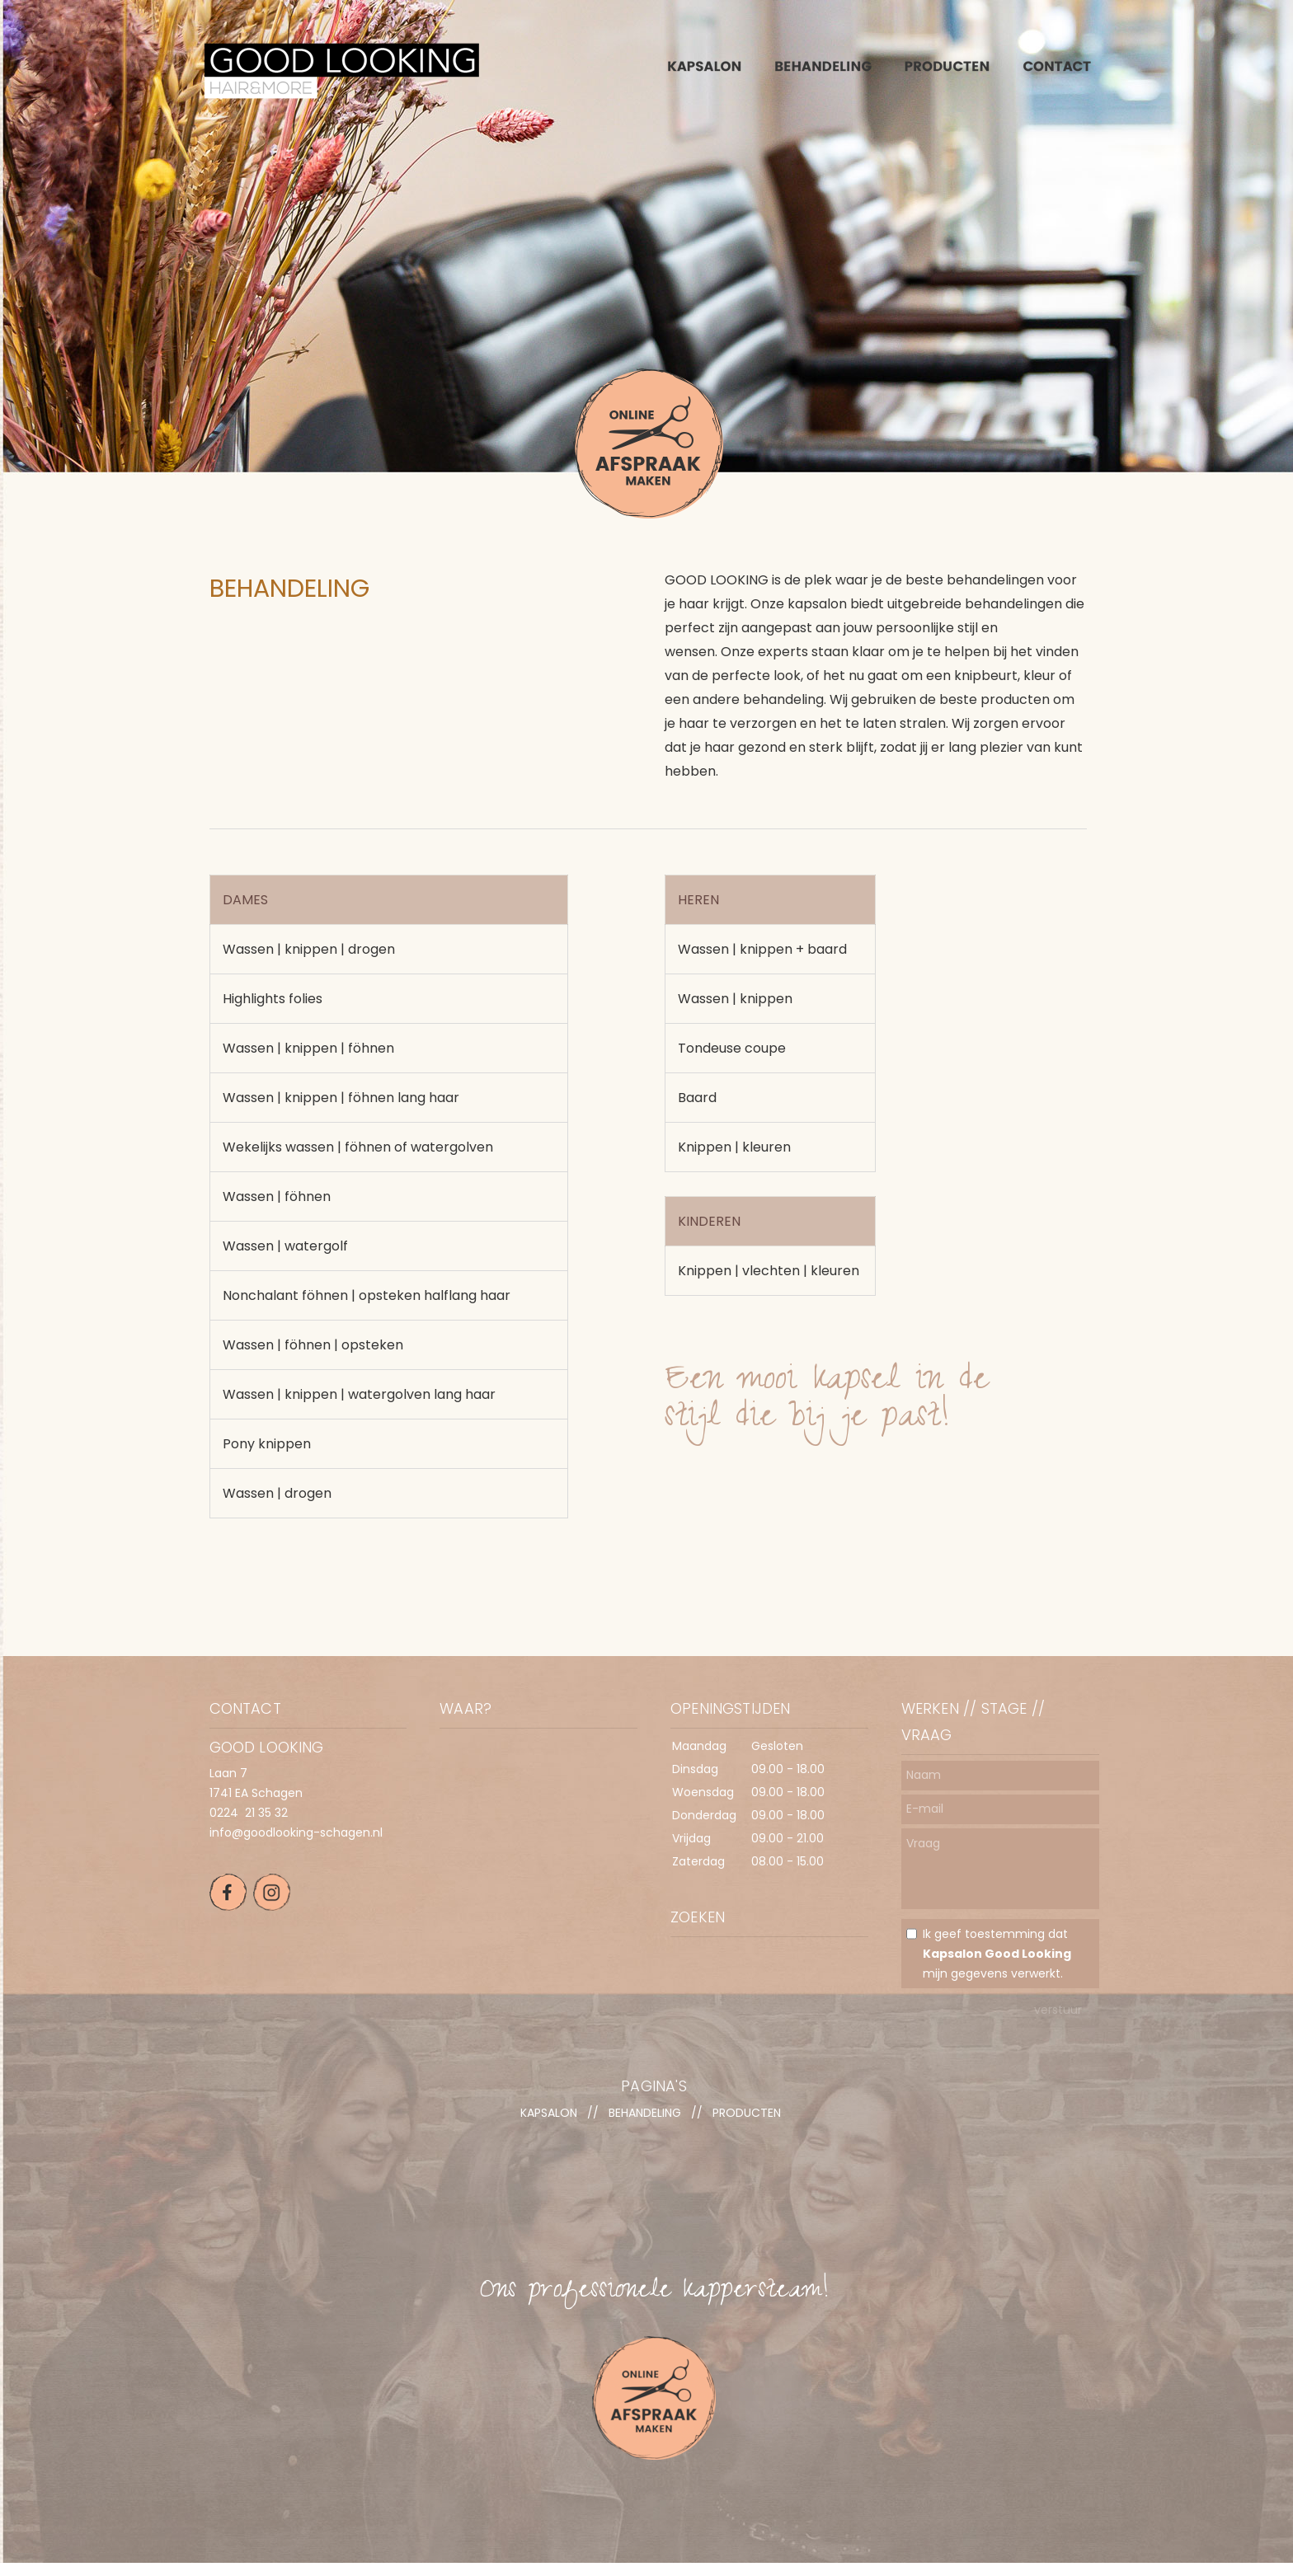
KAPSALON (548, 2112)
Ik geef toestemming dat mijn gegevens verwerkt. (997, 1954)
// (593, 2112)
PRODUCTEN (746, 2112)
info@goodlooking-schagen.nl (296, 1832)
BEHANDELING (645, 2112)
